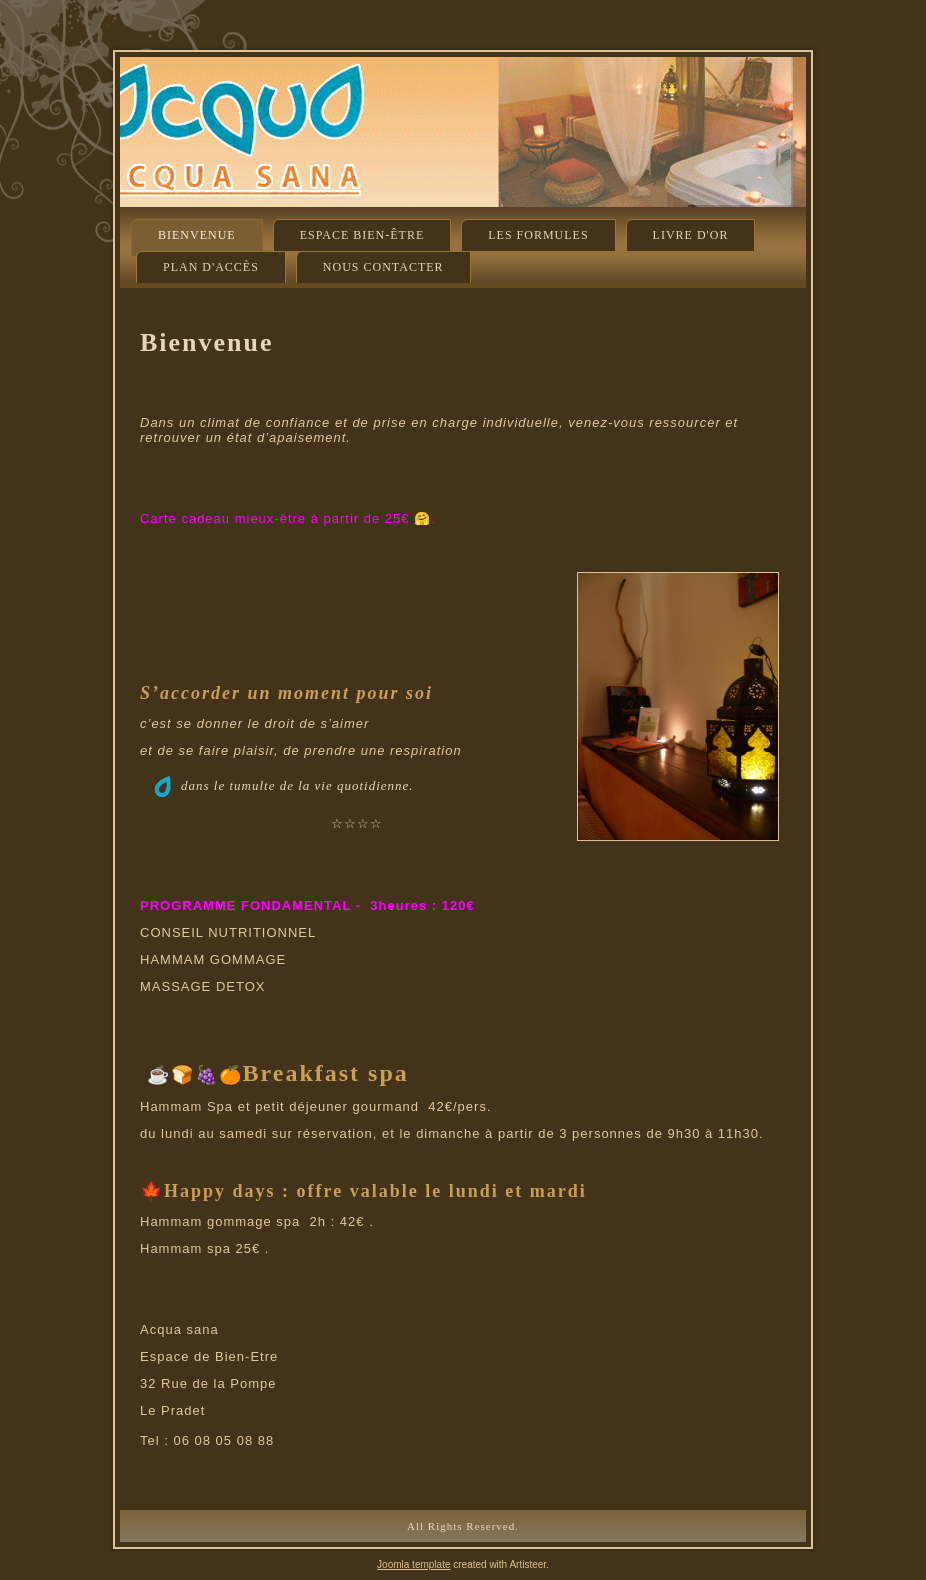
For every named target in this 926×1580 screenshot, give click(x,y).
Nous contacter (383, 267)
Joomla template (413, 1564)
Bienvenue (197, 235)
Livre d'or (691, 235)
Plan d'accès (211, 267)
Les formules (538, 235)
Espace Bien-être (362, 235)
